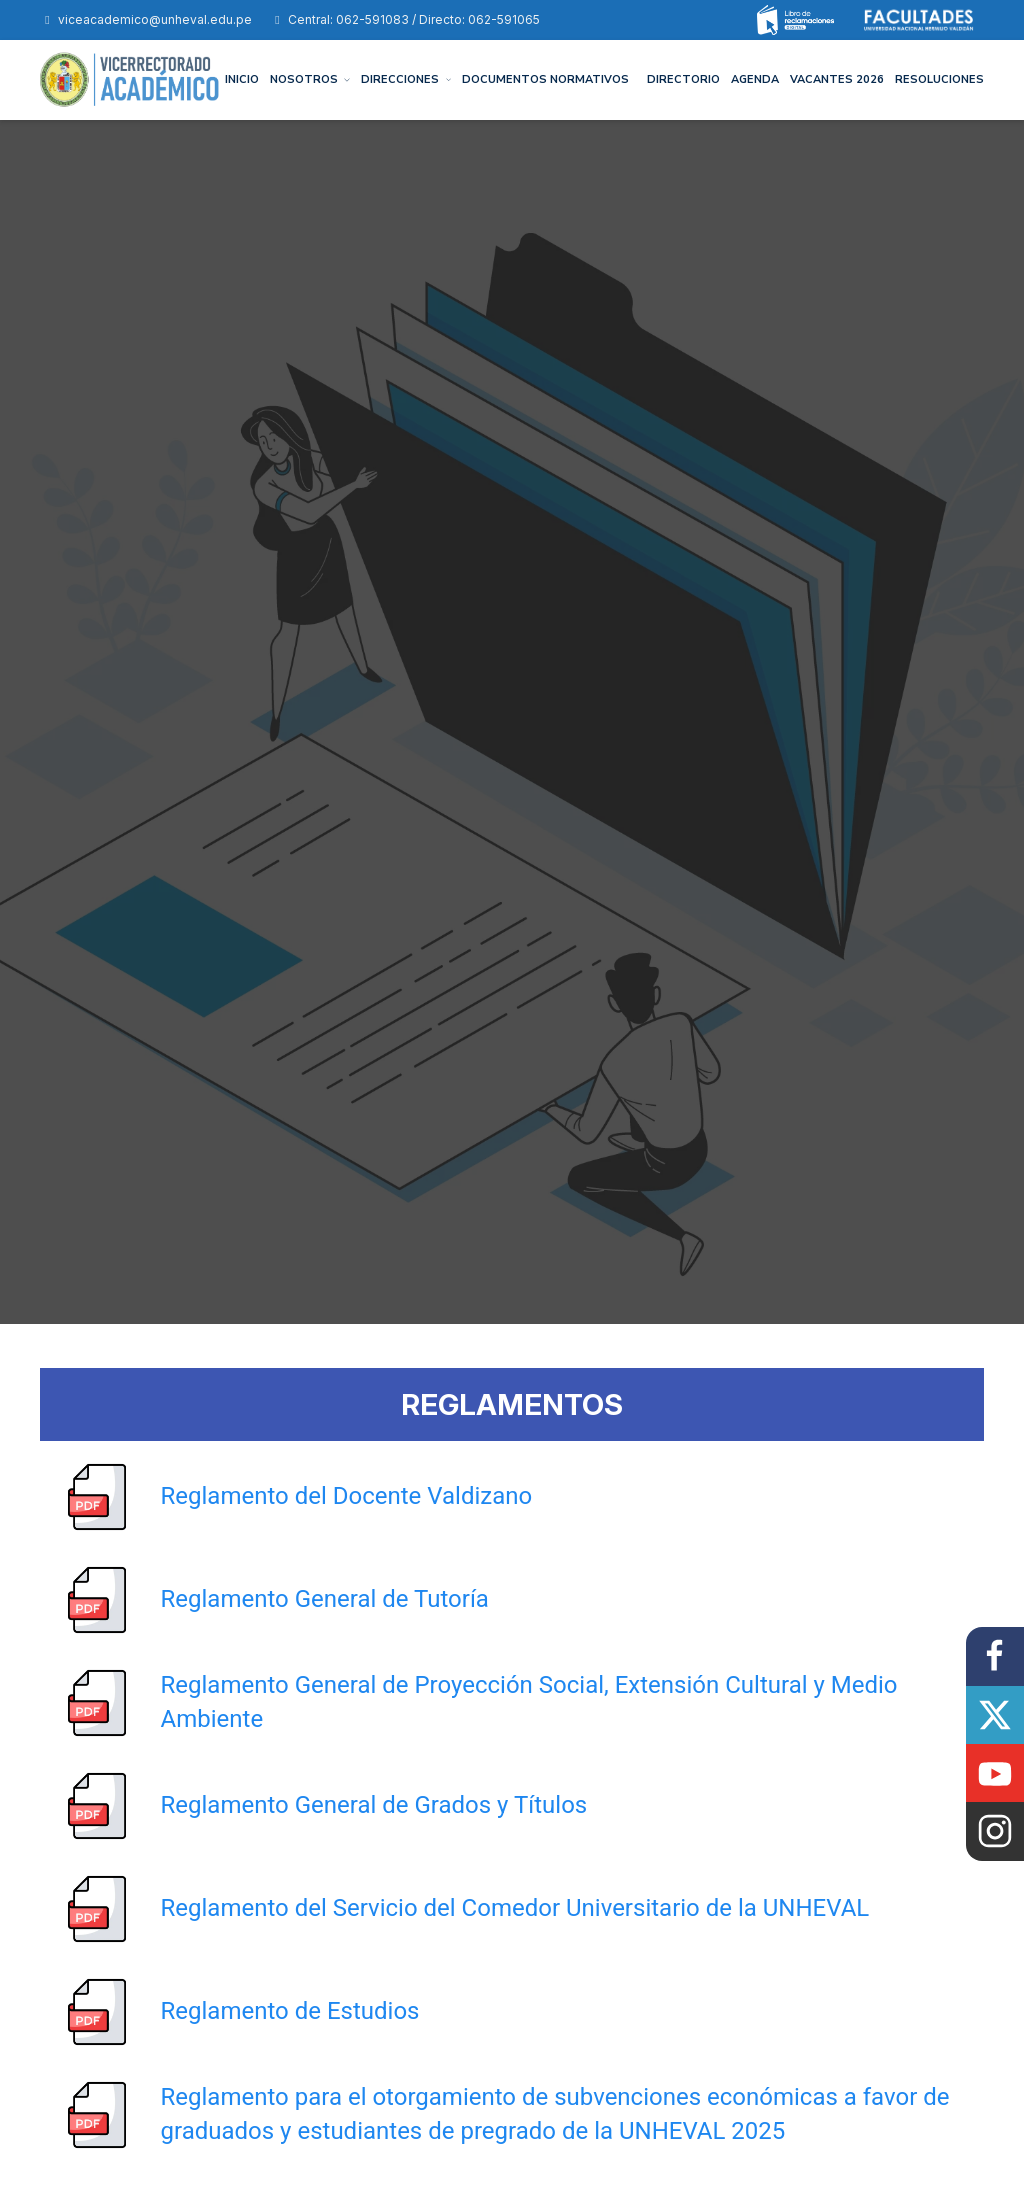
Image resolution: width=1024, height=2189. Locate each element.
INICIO (242, 79)
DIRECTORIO (683, 79)
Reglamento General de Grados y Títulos (374, 1805)
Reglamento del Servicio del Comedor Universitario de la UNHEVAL (515, 1908)
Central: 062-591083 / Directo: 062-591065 (405, 19)
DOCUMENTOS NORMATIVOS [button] (545, 79)
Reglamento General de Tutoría (325, 1599)
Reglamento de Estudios (290, 2011)
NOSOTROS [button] (310, 79)
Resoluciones (939, 79)
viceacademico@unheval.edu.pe (146, 19)
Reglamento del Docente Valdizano (347, 1496)
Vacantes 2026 (837, 79)
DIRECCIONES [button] (406, 79)
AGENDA (755, 79)
